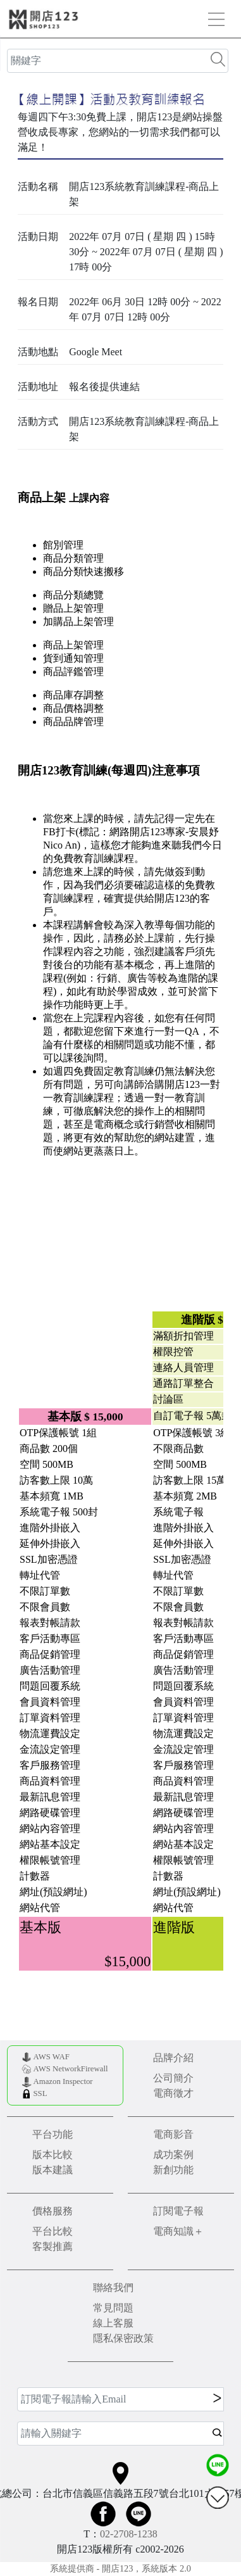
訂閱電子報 (178, 2211)
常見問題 (113, 2307)
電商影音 (173, 2134)
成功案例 (173, 2154)
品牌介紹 (173, 2057)
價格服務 (52, 2211)
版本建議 (52, 2169)
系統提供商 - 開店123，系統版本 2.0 (120, 2568)
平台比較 (52, 2231)
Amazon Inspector (62, 2081)
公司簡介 (173, 2078)
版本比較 (52, 2154)
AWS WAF (51, 2056)
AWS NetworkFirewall (70, 2068)
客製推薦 (52, 2246)
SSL (40, 2093)
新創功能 (173, 2169)
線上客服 (113, 2323)
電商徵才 (173, 2093)
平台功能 (52, 2134)
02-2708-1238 (129, 2534)
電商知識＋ (178, 2231)
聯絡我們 (113, 2287)
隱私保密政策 (123, 2338)
